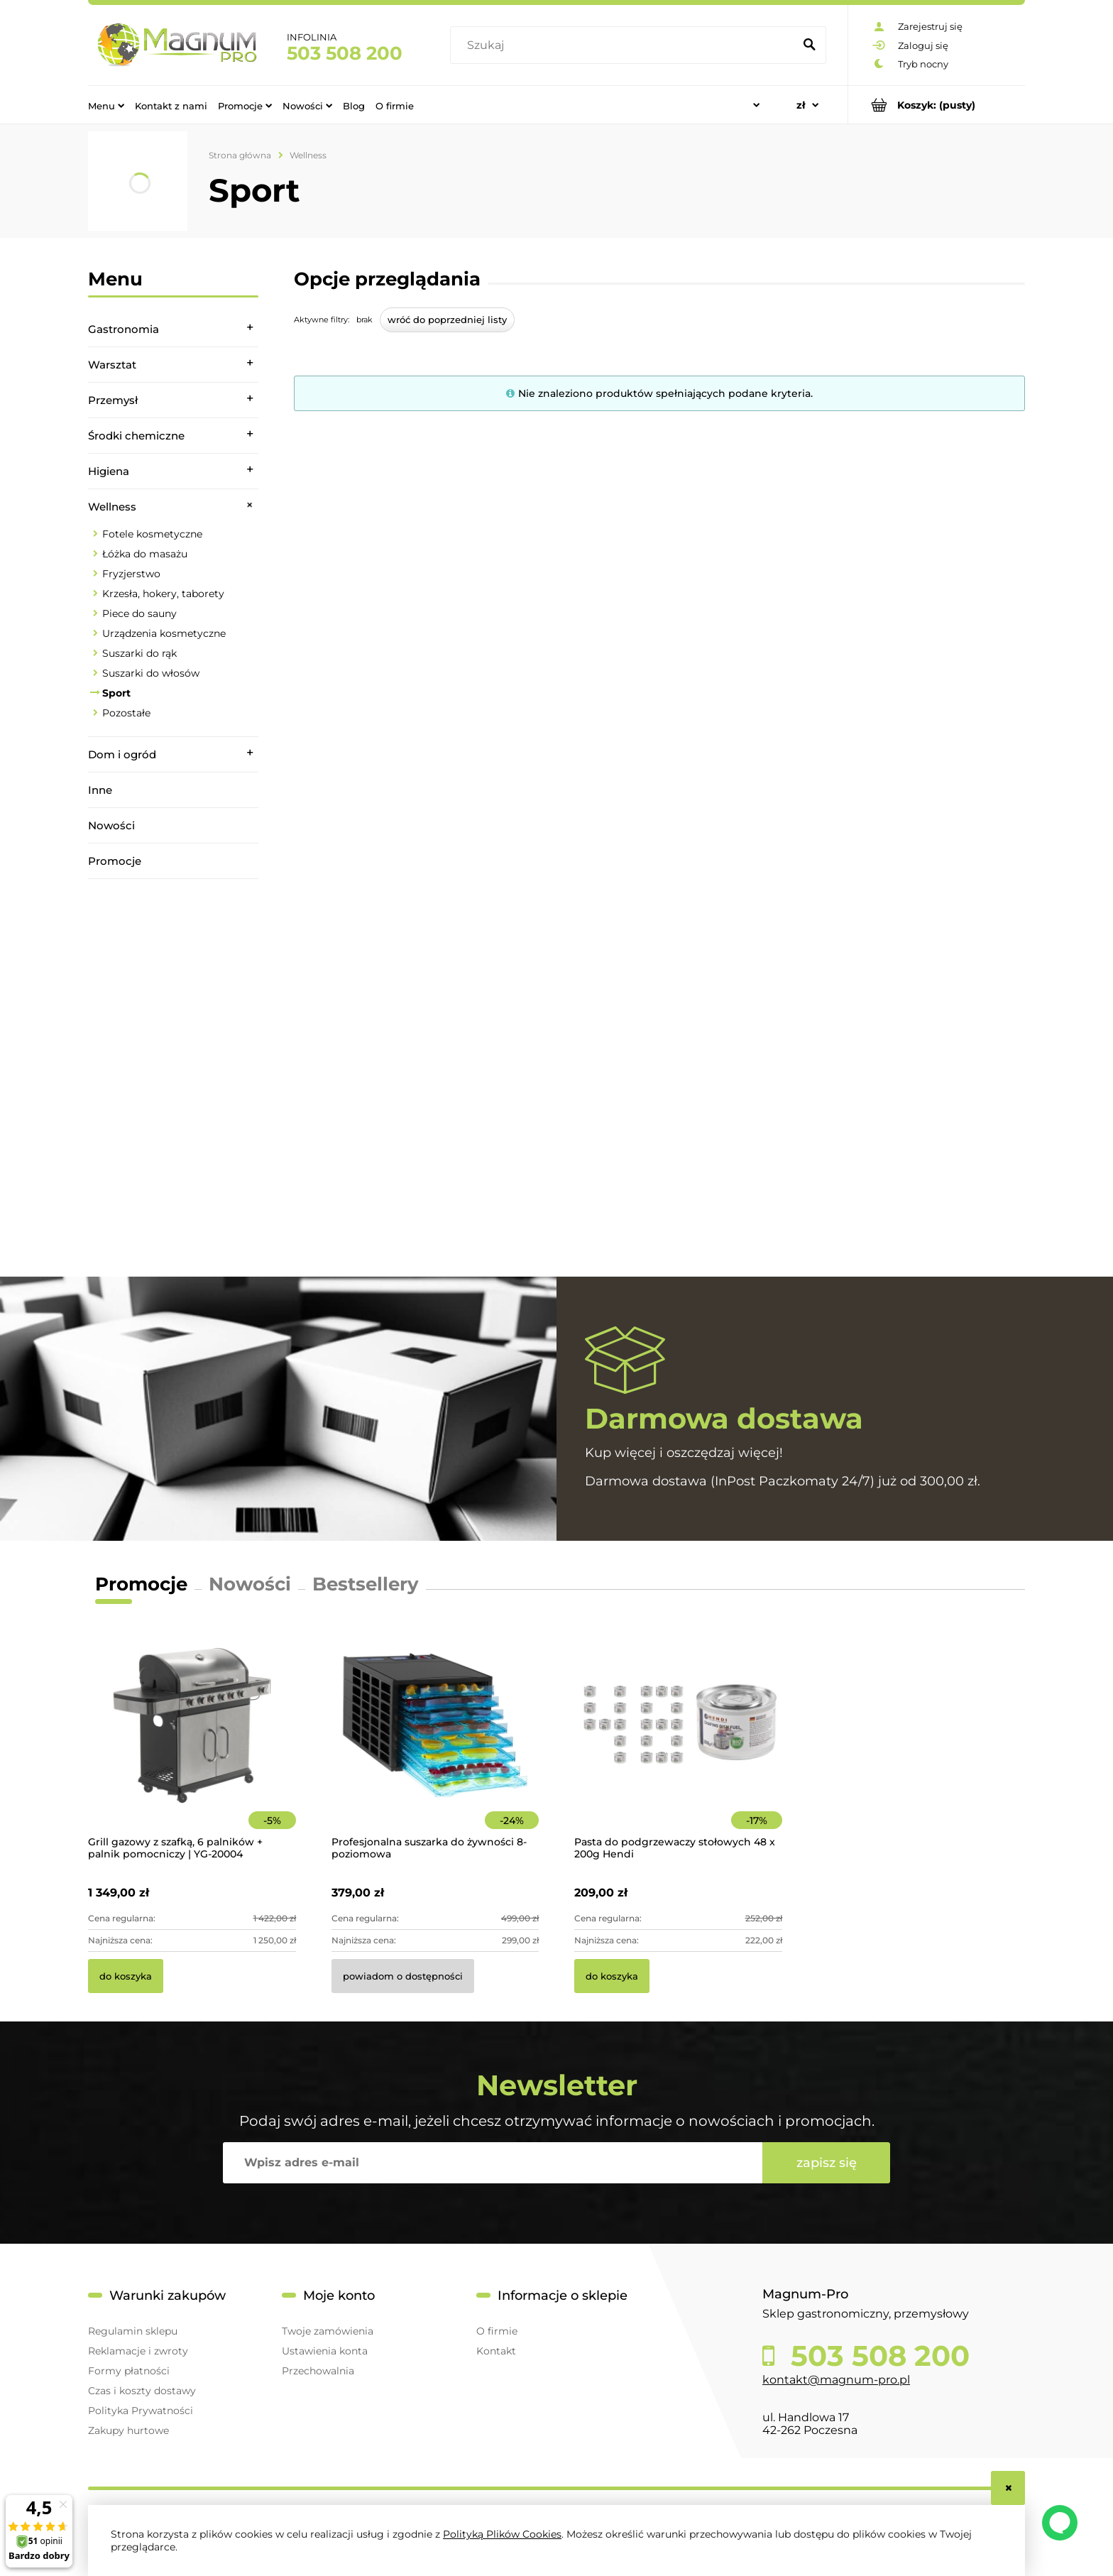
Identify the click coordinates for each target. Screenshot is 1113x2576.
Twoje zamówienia (327, 2331)
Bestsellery (365, 1584)
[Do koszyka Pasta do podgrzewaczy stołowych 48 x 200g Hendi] (611, 1976)
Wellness (112, 506)
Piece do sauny (139, 613)
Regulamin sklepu (132, 2331)
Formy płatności (129, 2370)
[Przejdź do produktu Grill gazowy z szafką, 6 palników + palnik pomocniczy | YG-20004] (192, 1744)
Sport (116, 693)
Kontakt (496, 2351)
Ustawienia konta (325, 2351)
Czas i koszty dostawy (142, 2390)
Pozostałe (126, 712)
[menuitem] (106, 105)
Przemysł (113, 400)
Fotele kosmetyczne (152, 534)
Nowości (111, 825)
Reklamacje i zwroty (138, 2351)
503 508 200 (344, 53)
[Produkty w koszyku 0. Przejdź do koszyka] (936, 105)
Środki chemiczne (136, 435)
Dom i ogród (122, 754)
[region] (173, 1077)
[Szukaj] (809, 45)
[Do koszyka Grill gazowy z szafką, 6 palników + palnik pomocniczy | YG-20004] (125, 1976)
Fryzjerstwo (131, 573)
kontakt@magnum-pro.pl (836, 2379)
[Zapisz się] (826, 2162)
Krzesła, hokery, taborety (163, 593)
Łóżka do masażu (144, 553)
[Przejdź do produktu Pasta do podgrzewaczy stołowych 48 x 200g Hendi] (678, 1744)
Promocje (114, 861)
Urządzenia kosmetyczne (164, 633)
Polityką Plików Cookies (502, 2534)
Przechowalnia (318, 2370)
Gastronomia (123, 329)
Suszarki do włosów (150, 673)
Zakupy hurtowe (128, 2430)
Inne (100, 790)
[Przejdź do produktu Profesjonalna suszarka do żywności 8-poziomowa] (435, 1744)
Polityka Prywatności (140, 2410)
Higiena (108, 471)
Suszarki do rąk (139, 653)
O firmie (496, 2331)
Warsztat (112, 364)
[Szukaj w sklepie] (625, 45)
